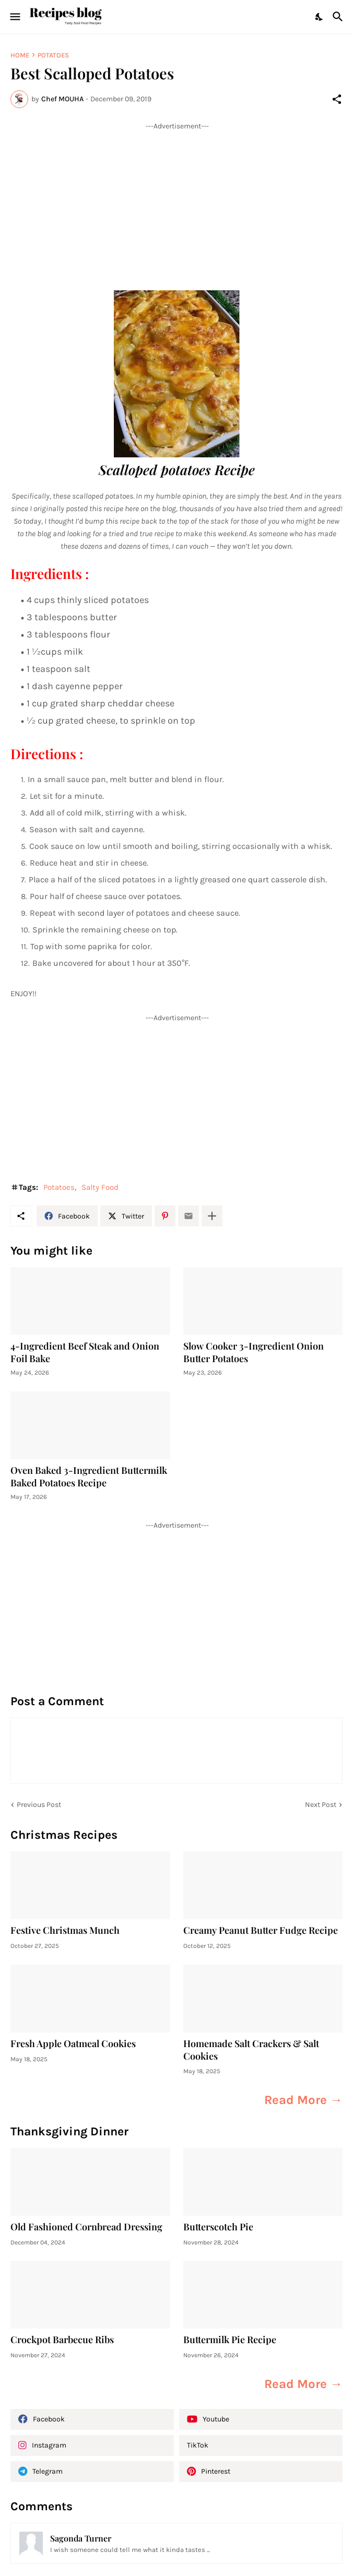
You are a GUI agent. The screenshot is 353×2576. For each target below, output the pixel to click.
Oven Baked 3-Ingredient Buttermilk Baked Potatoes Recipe (88, 1476)
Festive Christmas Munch (65, 1930)
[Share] (337, 99)
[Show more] (212, 1216)
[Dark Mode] (319, 17)
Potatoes (53, 55)
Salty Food (100, 1187)
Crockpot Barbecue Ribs (62, 2340)
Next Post (320, 1804)
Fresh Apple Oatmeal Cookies (73, 2044)
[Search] (339, 17)
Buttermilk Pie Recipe (229, 2340)
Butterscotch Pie (218, 2227)
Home (19, 55)
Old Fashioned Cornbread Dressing (86, 2227)
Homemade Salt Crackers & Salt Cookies (251, 2050)
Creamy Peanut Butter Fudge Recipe (260, 1930)
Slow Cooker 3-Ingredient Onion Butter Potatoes (253, 1352)
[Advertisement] (176, 204)
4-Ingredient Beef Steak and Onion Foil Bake (84, 1352)
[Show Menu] (14, 17)
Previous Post (39, 1804)
